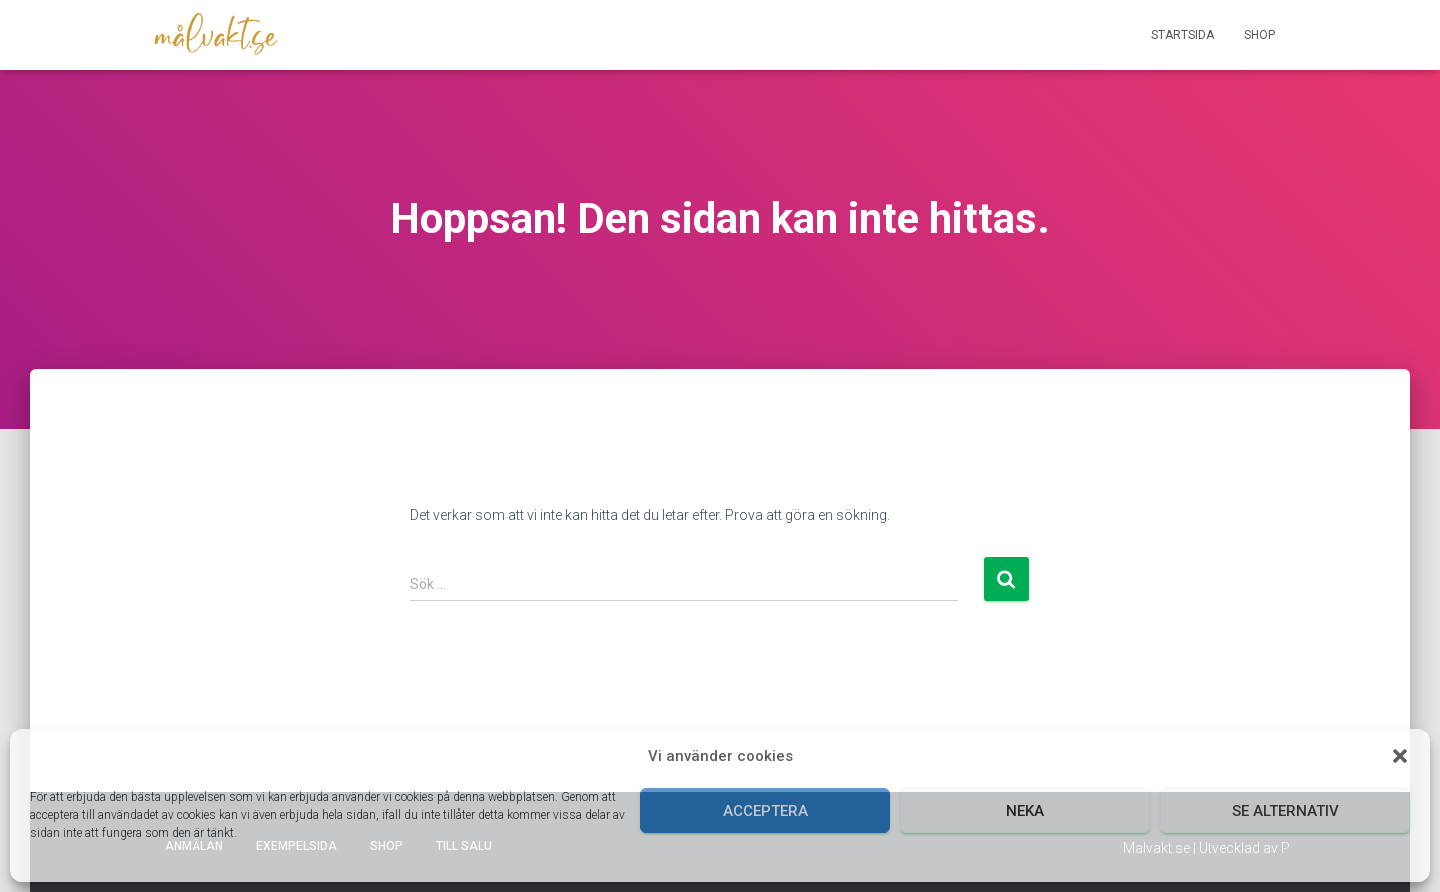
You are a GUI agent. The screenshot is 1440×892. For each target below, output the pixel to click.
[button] (1400, 756)
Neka (1025, 811)
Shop (1259, 35)
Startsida (1182, 35)
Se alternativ (1285, 811)
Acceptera (765, 811)
